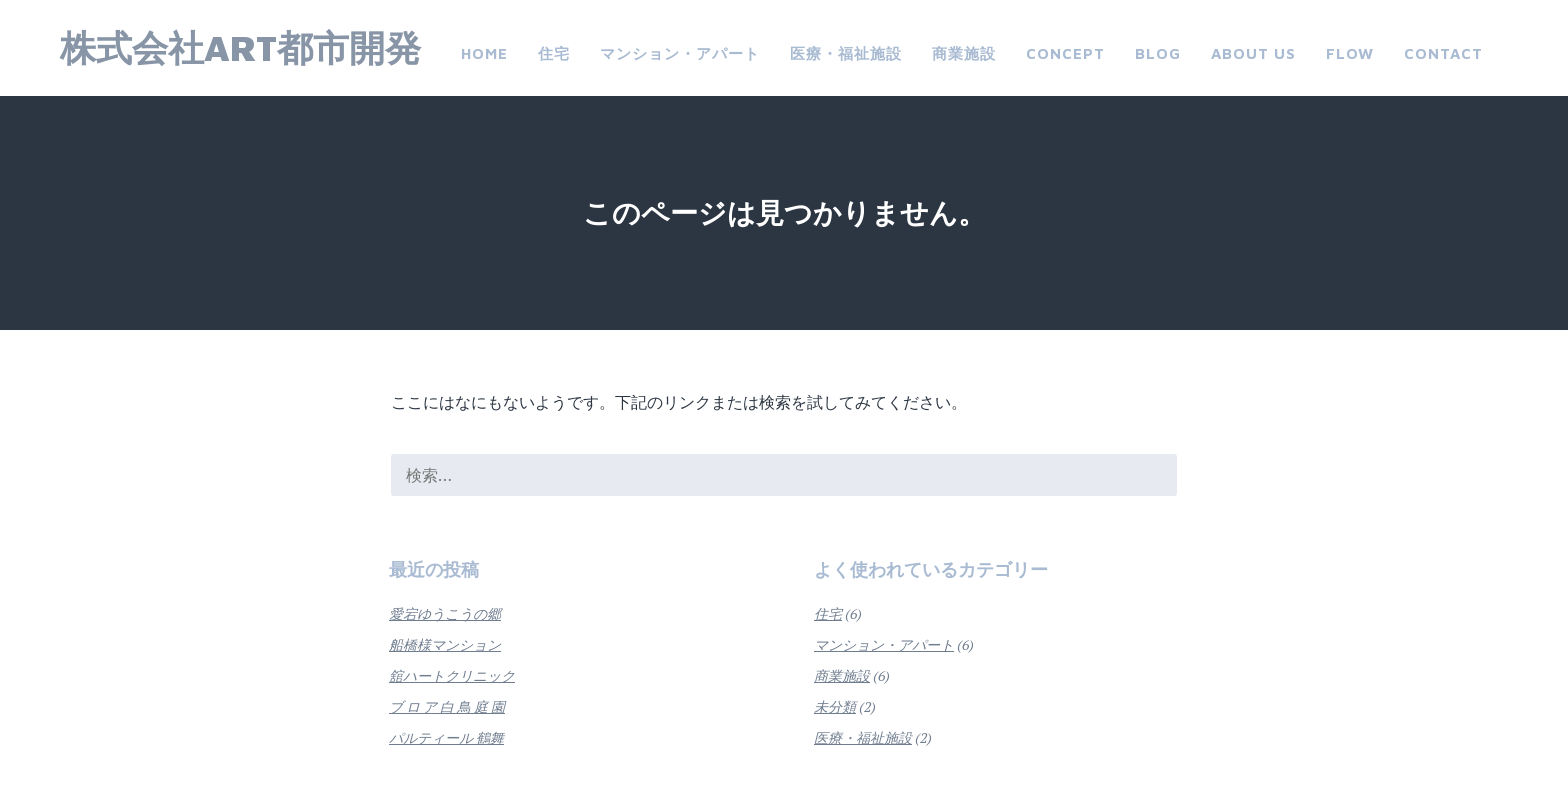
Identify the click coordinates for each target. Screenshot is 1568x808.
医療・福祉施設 (846, 53)
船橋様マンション (445, 644)
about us (1253, 53)
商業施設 (964, 53)
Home (484, 53)
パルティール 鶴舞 (446, 737)
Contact (1443, 53)
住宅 (554, 53)
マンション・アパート (680, 53)
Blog (1158, 53)
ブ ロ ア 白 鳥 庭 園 (447, 706)
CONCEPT (1065, 53)
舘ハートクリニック (452, 675)
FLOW (1350, 53)
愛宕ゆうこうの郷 (445, 613)
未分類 (835, 706)
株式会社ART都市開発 (240, 47)
